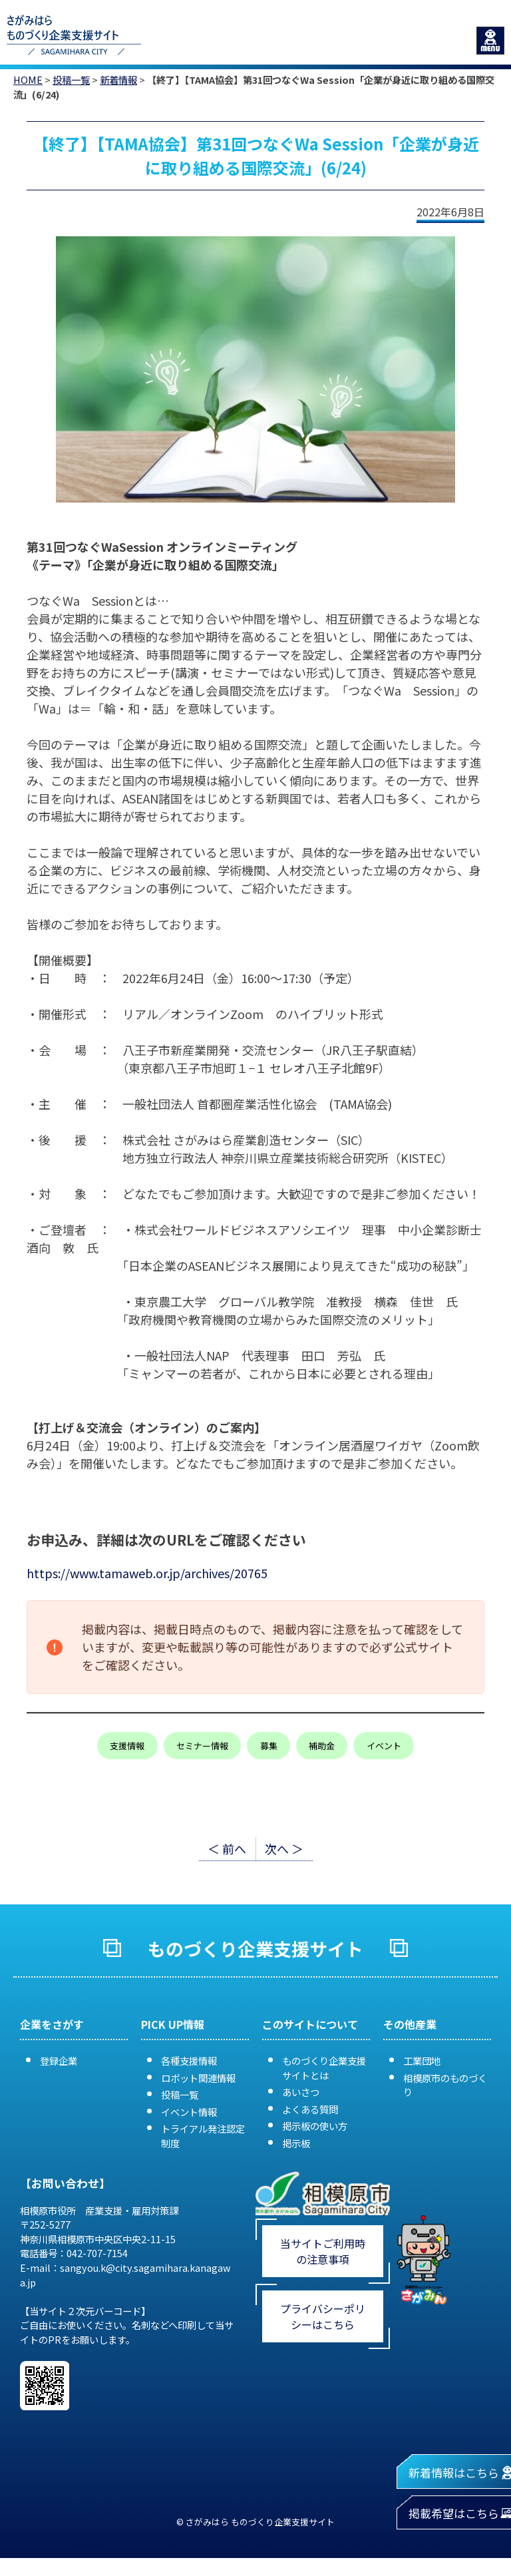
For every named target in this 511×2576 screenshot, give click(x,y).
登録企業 (58, 2060)
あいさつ (300, 2092)
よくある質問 (310, 2109)
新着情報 (118, 80)
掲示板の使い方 (314, 2126)
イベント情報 (189, 2112)
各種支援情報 (189, 2060)
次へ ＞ (284, 1848)
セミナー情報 (202, 1745)
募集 (268, 1745)
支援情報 (127, 1745)
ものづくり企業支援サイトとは (324, 2067)
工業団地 (421, 2060)
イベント (384, 1745)
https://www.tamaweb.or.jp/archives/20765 (147, 1573)
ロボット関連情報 (198, 2078)
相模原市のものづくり (445, 2085)
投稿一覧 (71, 80)
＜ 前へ (227, 1848)
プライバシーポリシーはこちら (322, 2316)
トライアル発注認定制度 (203, 2135)
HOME (28, 80)
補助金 (322, 1745)
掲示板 (296, 2143)
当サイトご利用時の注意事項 (322, 2251)
